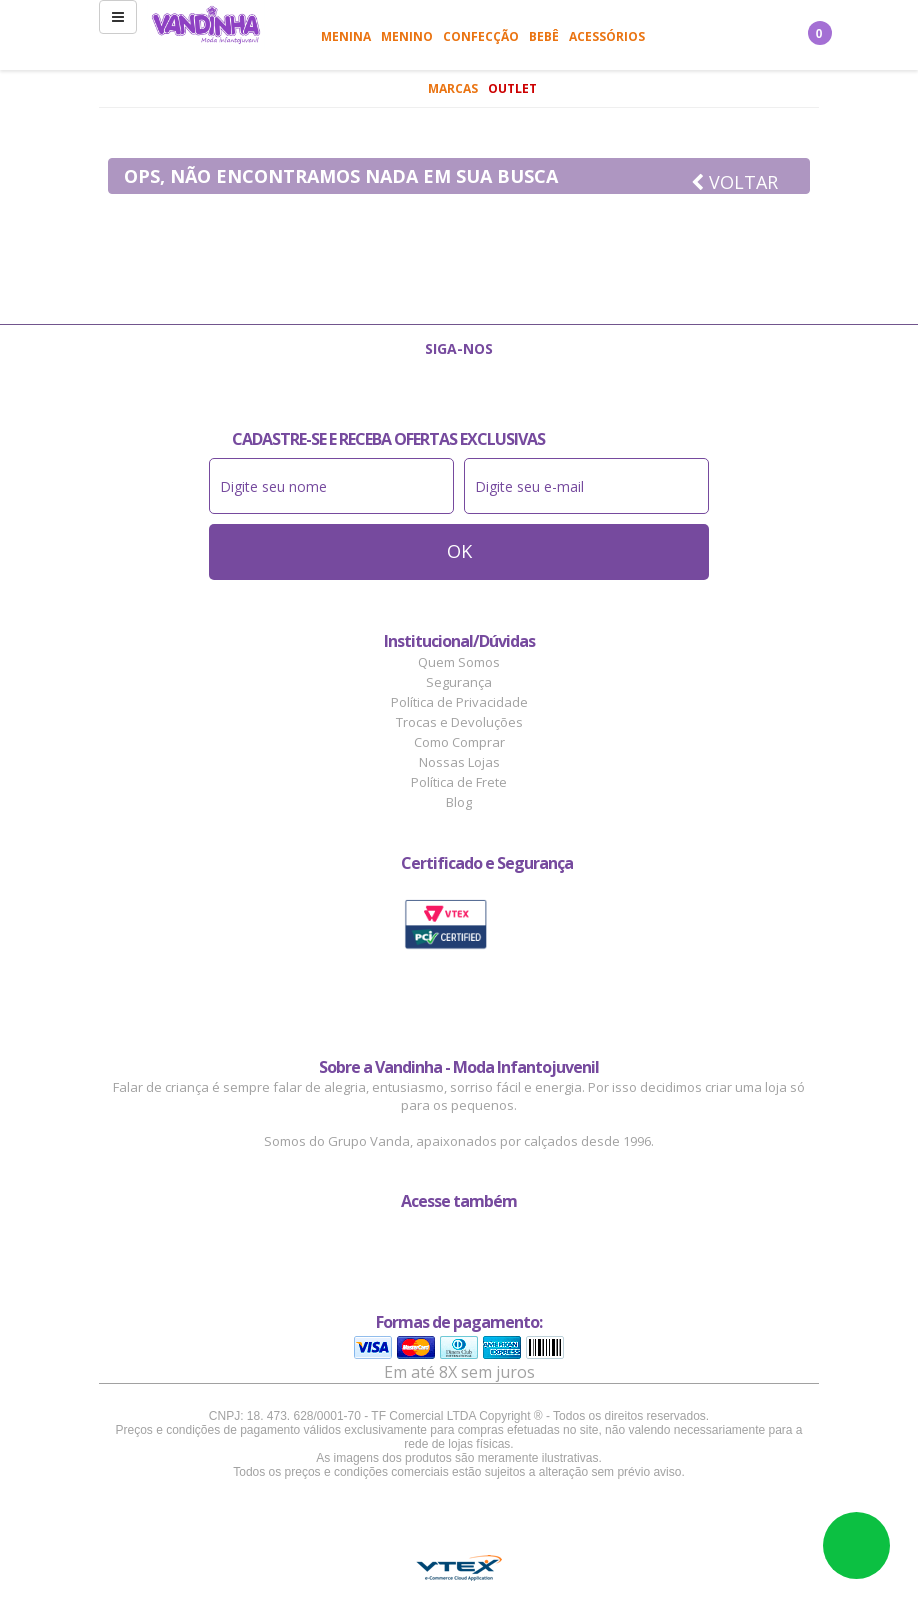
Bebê (544, 36)
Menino (407, 36)
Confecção (481, 36)
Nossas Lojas (459, 762)
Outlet (512, 88)
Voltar (734, 182)
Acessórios (607, 36)
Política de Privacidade (459, 702)
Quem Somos (459, 662)
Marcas (453, 88)
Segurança (459, 682)
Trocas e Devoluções (459, 722)
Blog (459, 802)
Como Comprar (459, 742)
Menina (346, 36)
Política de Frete (459, 782)
